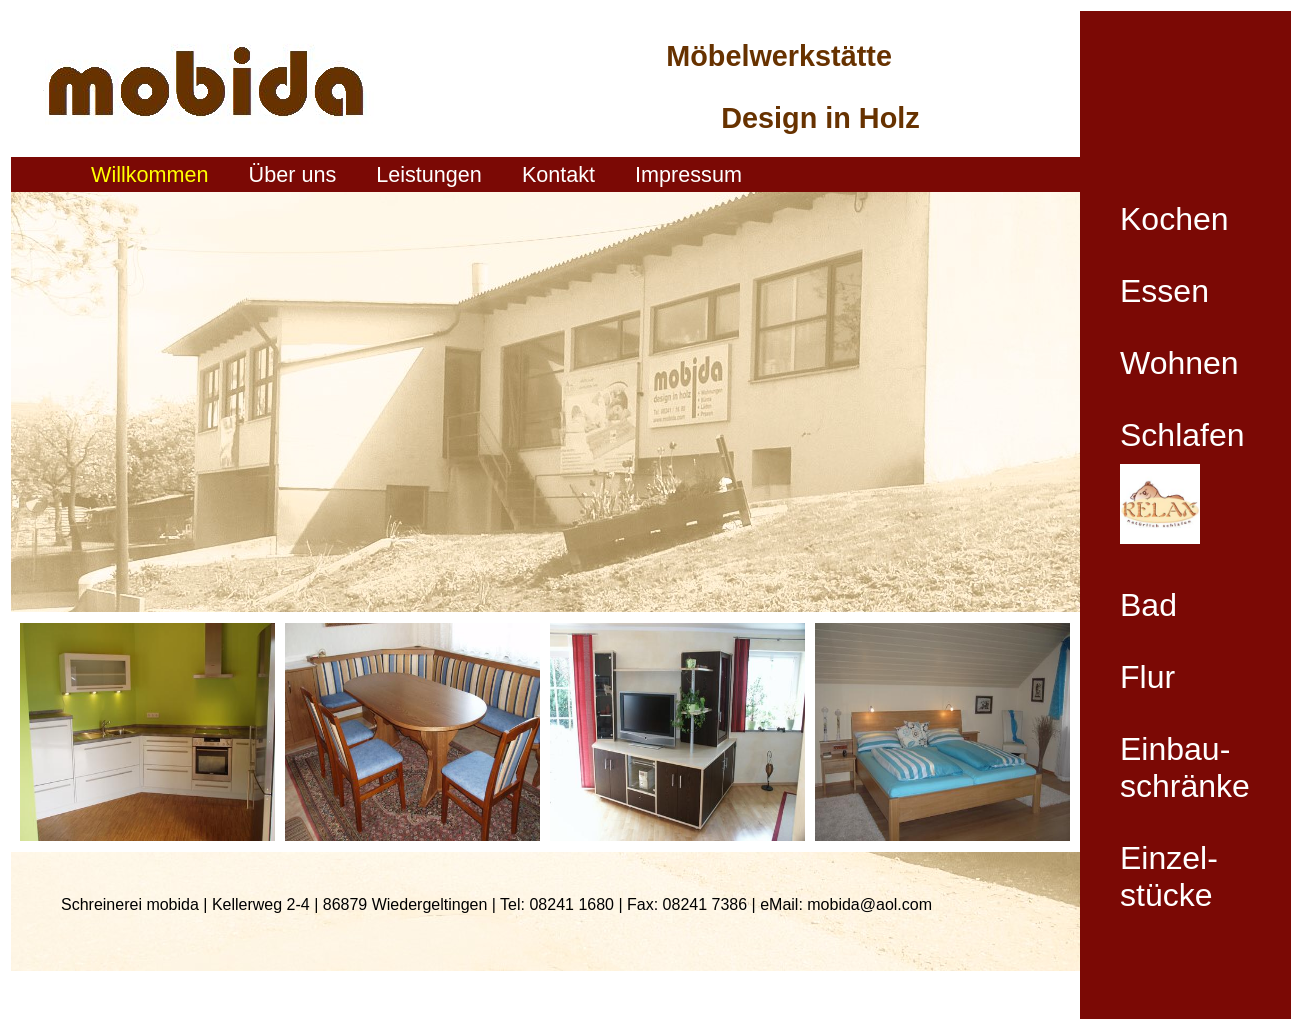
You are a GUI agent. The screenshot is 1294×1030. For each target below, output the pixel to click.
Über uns (293, 174)
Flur (1147, 677)
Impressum (688, 174)
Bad (1148, 605)
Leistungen (429, 174)
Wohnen (1179, 363)
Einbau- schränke (1185, 767)
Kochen (1174, 219)
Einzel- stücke (1169, 876)
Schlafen (1182, 435)
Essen (1164, 291)
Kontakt (558, 174)
